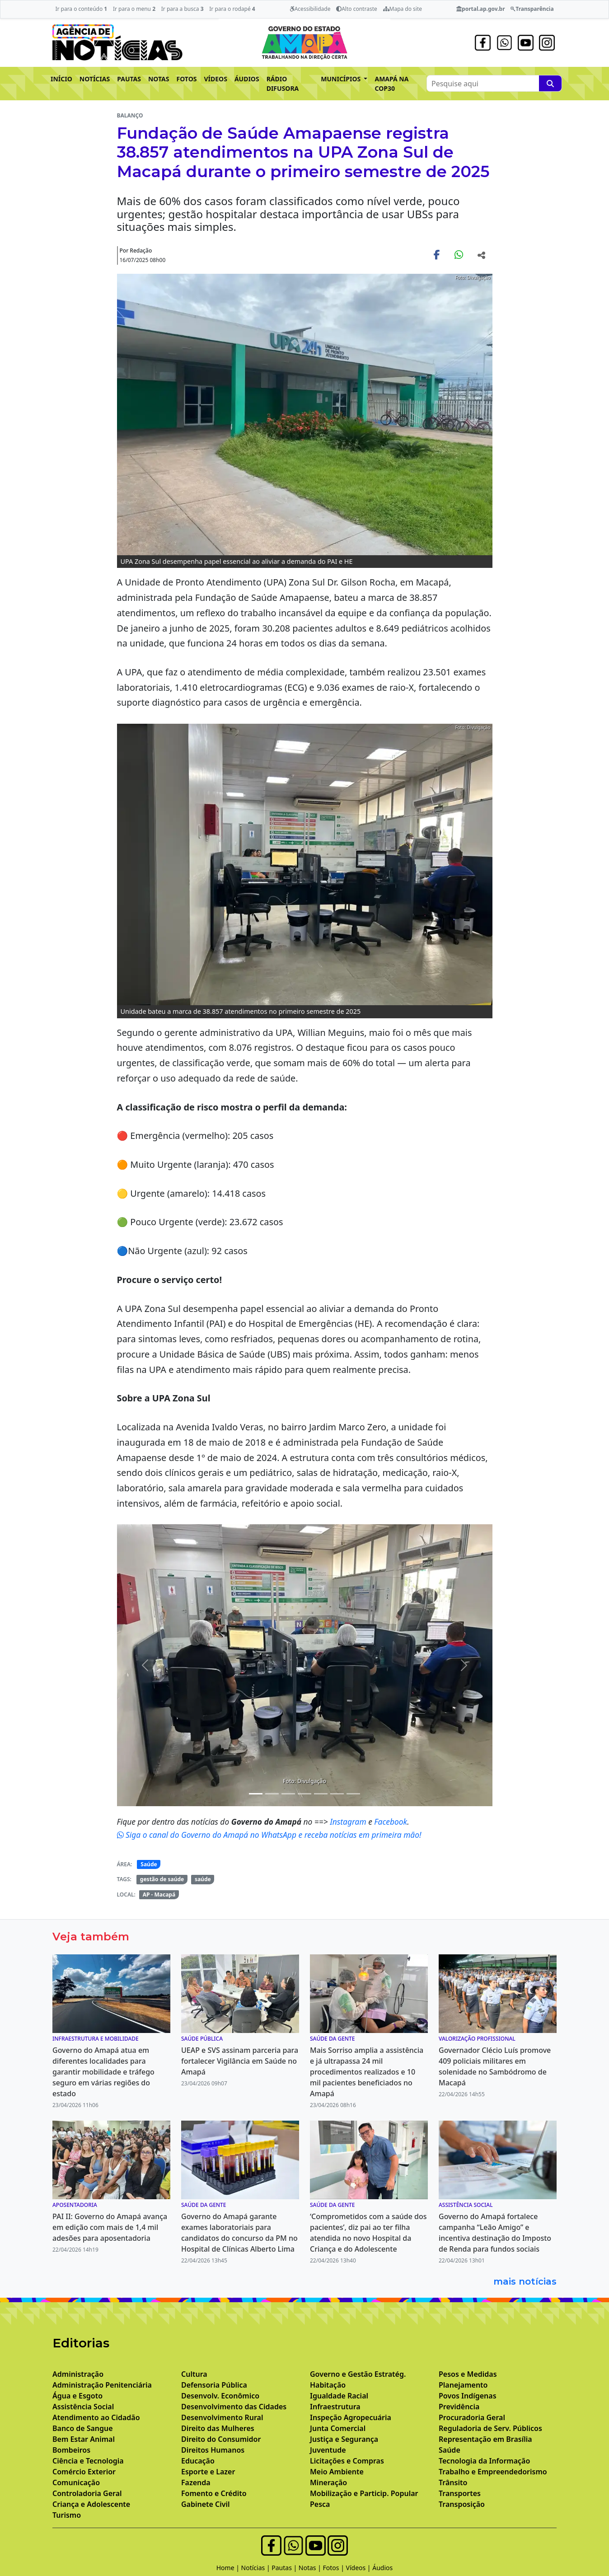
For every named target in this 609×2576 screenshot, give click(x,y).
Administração (77, 2374)
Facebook (390, 1821)
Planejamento (463, 2385)
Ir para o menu (134, 9)
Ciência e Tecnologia (88, 2461)
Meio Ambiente (337, 2472)
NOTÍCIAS (95, 79)
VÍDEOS (215, 79)
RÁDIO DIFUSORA (283, 84)
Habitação (328, 2385)
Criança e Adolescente (91, 2504)
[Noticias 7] (337, 1794)
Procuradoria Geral (472, 2417)
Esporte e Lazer (208, 2472)
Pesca (320, 2504)
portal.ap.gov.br (480, 9)
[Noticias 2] (255, 1794)
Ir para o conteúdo (81, 9)
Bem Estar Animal (83, 2439)
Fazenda (196, 2482)
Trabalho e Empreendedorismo (493, 2472)
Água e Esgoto (77, 2396)
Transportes (460, 2493)
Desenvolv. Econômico (220, 2396)
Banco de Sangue (82, 2428)
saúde (203, 1879)
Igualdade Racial (339, 2396)
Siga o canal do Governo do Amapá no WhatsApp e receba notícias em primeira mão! (269, 1834)
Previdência (459, 2407)
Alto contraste (356, 9)
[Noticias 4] (288, 1794)
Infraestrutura (335, 2407)
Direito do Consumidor (221, 2439)
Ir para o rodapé (232, 9)
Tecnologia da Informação (484, 2461)
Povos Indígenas (468, 2396)
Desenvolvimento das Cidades (233, 2407)
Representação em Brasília (485, 2439)
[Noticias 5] (304, 1794)
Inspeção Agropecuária (350, 2417)
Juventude (328, 2450)
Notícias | (256, 2567)
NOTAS (158, 79)
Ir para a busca (182, 9)
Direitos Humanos (212, 2450)
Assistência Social (83, 2407)
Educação (198, 2461)
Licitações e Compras (347, 2461)
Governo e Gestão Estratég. (358, 2374)
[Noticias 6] (321, 1794)
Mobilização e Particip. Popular (364, 2493)
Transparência (532, 9)
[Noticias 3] (272, 1794)
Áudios (382, 2567)
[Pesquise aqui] (550, 83)
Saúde (149, 1864)
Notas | (311, 2567)
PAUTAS (129, 79)
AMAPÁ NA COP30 (391, 84)
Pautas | (285, 2567)
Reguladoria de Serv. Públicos (490, 2428)
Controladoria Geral (87, 2493)
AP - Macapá (159, 1894)
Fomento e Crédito (214, 2493)
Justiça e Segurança (344, 2439)
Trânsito (453, 2482)
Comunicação (76, 2482)
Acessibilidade (310, 9)
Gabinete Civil (205, 2504)
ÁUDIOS (246, 79)
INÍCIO (61, 79)
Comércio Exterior (84, 2472)
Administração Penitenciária (102, 2385)
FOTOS (187, 79)
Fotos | (334, 2567)
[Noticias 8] (353, 1794)
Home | (228, 2567)
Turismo (66, 2515)
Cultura (194, 2374)
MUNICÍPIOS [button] (341, 79)
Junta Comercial (337, 2428)
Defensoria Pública (214, 2385)
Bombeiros (71, 2450)
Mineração (328, 2482)
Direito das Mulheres (217, 2428)
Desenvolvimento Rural (222, 2417)
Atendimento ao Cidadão (96, 2417)
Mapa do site (402, 9)
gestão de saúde (162, 1879)
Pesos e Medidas (468, 2374)
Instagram (349, 1821)
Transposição (462, 2504)
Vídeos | (359, 2567)
